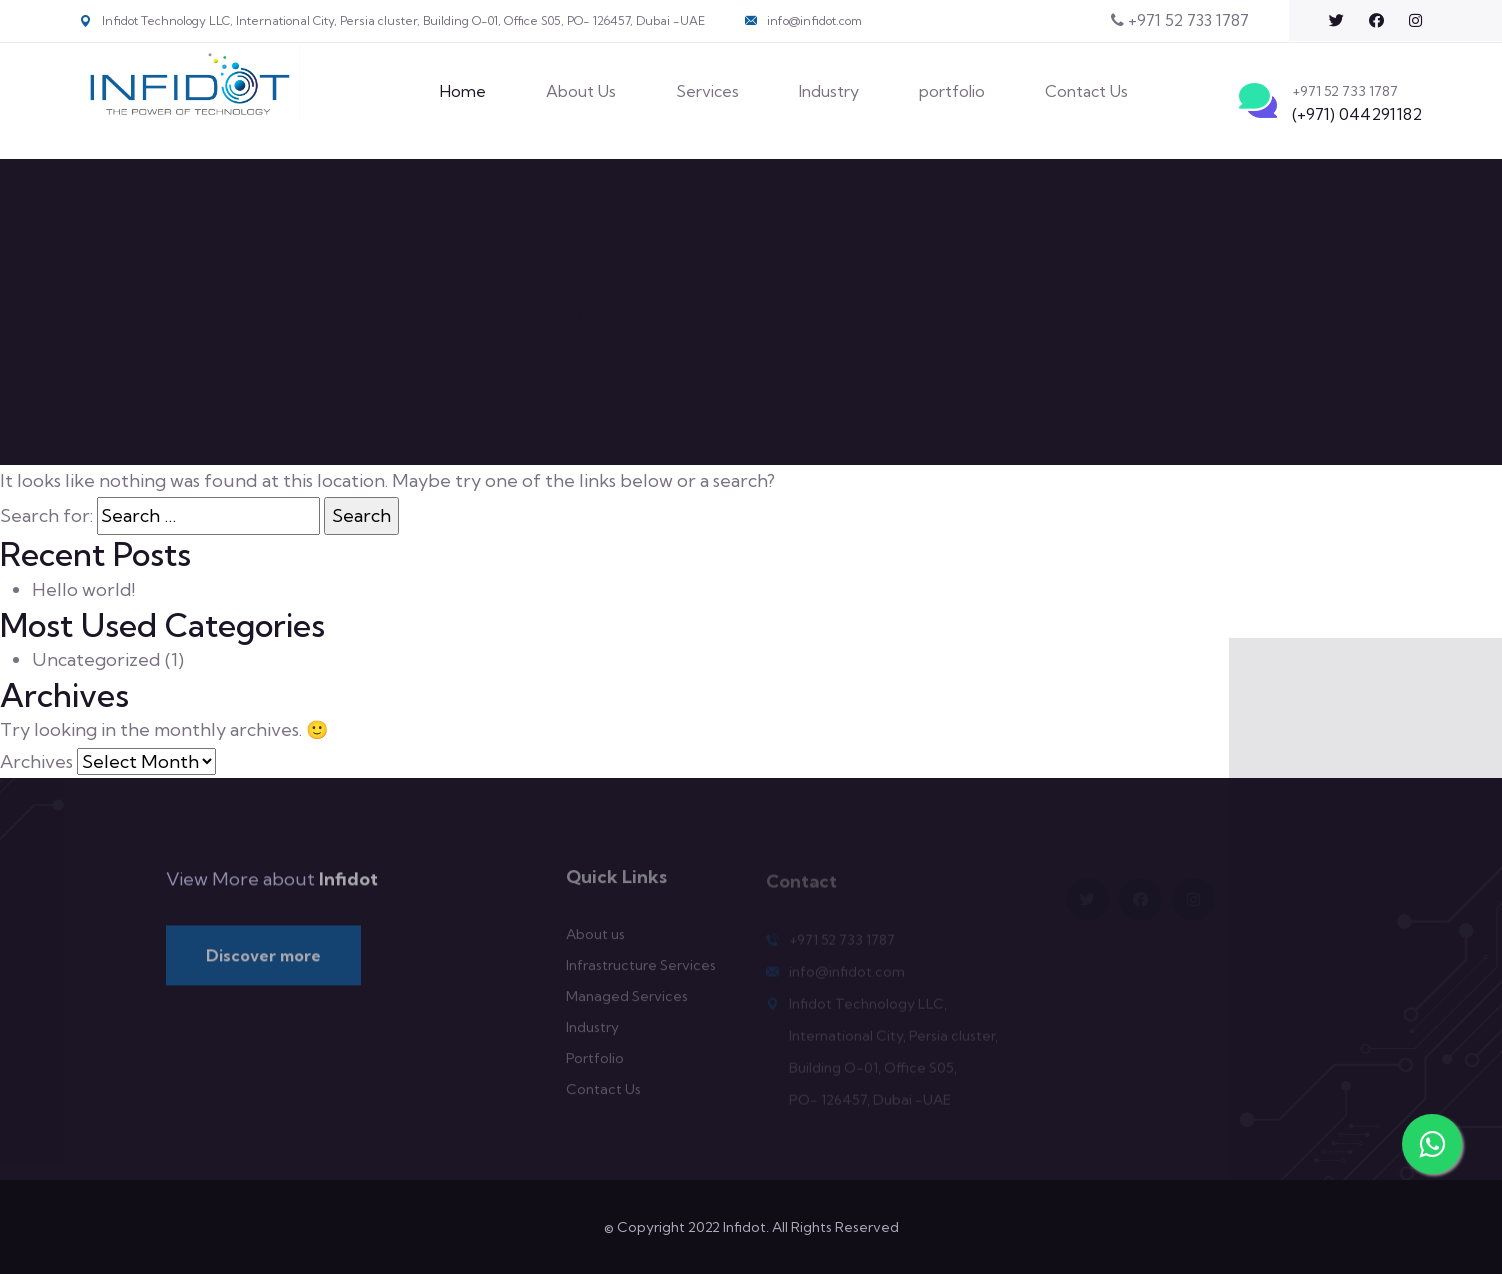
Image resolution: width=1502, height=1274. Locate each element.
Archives (36, 761)
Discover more (263, 962)
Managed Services (627, 1003)
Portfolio (595, 1065)
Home (463, 91)
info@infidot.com (814, 20)
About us (595, 941)
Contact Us (1086, 91)
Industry (829, 91)
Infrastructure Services (641, 972)
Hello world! (83, 589)
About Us (581, 91)
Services (707, 91)
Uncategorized (96, 659)
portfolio (952, 91)
